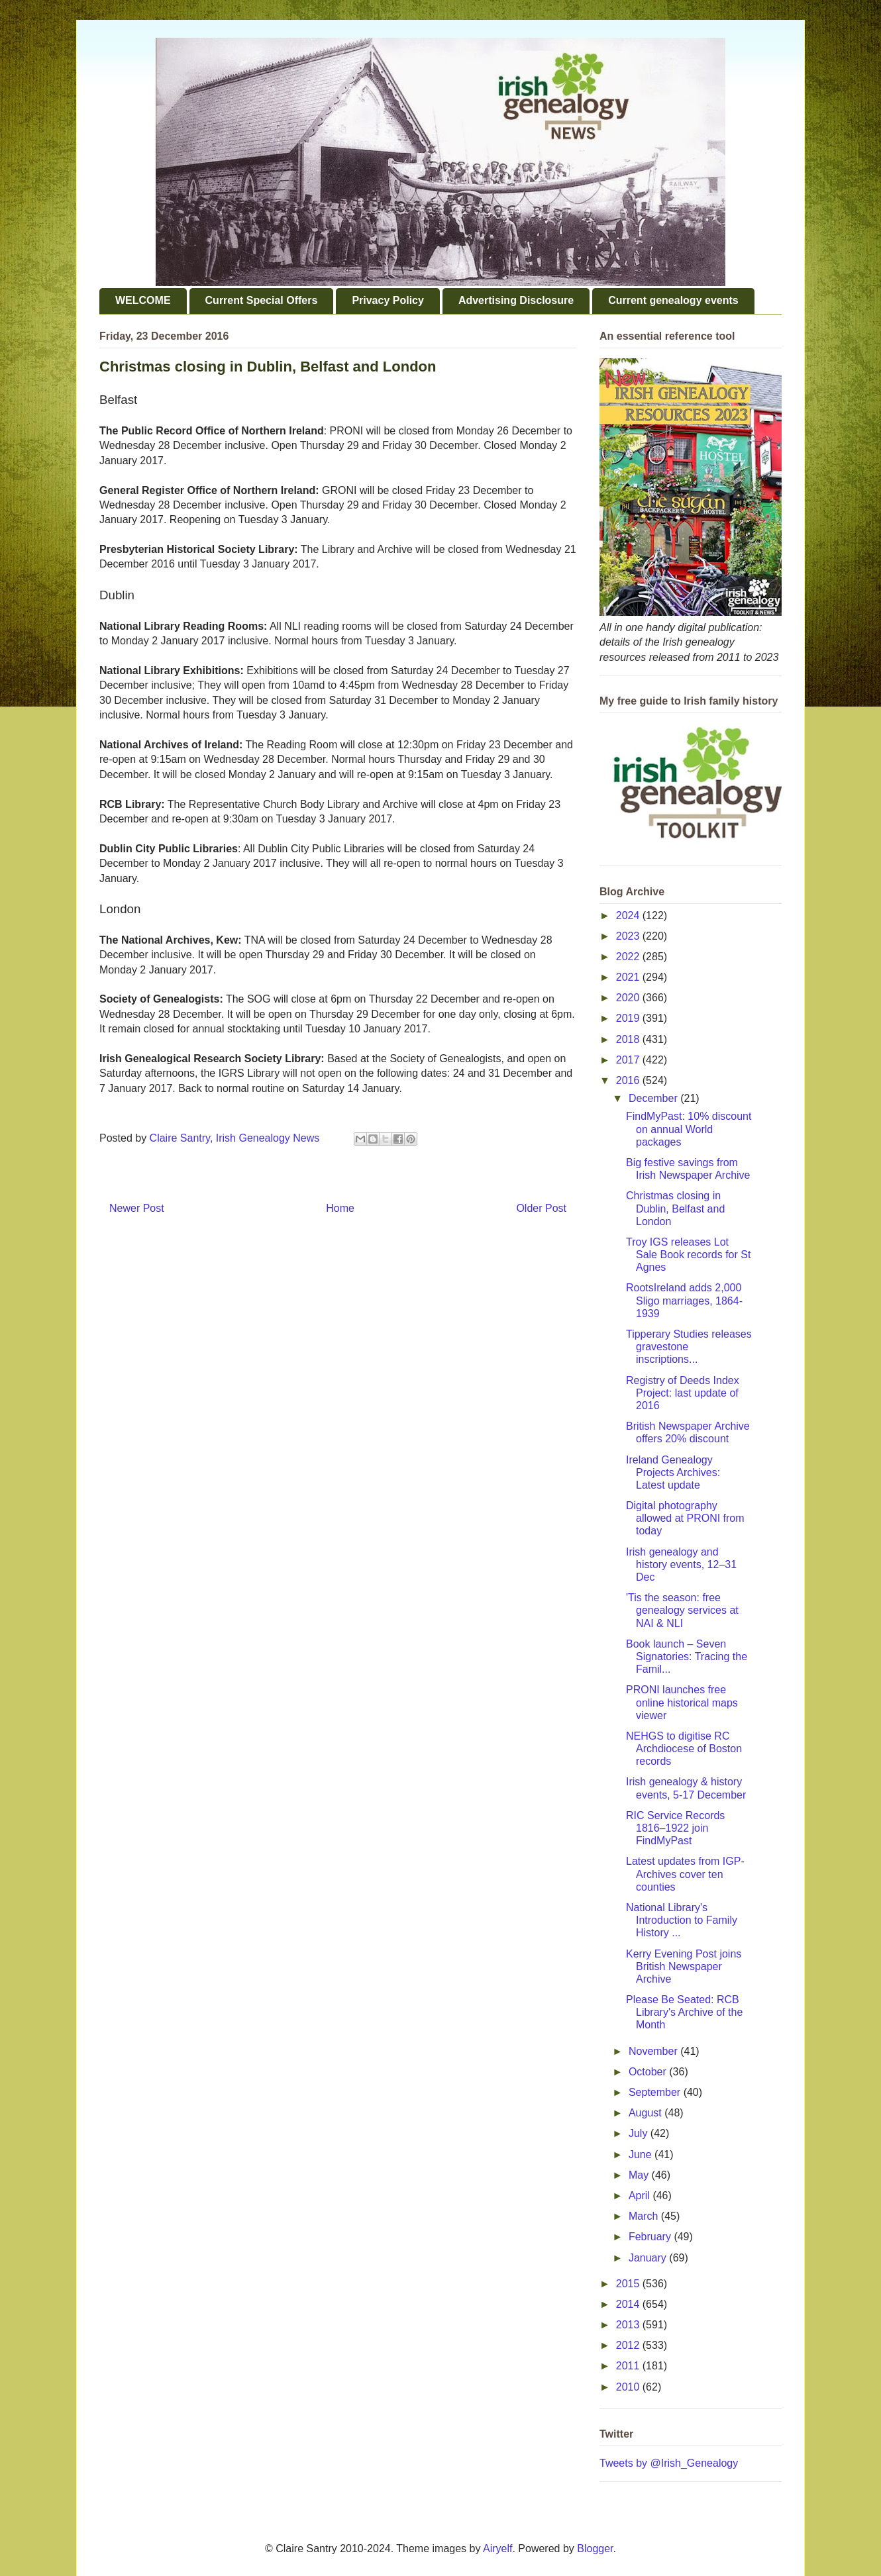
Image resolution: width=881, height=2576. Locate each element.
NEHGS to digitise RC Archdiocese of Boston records (684, 1748)
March (645, 2216)
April (640, 2195)
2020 (629, 997)
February (651, 2236)
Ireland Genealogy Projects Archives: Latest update (673, 1472)
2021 (629, 977)
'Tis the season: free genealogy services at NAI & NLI (682, 1610)
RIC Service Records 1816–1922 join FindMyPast (675, 1828)
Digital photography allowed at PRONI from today (685, 1518)
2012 (629, 2345)
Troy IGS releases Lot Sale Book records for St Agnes (688, 1254)
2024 (629, 915)
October (649, 2071)
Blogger (595, 2548)
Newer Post (136, 1208)
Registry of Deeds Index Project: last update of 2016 (682, 1393)
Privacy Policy (388, 300)
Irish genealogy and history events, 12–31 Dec (681, 1564)
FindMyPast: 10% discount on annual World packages (688, 1129)
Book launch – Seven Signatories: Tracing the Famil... (686, 1656)
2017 (629, 1059)
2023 (629, 936)
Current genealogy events (673, 300)
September (656, 2092)
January (649, 2257)
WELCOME (143, 300)
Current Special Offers (261, 300)
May (640, 2175)
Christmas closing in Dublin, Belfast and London (675, 1208)
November (654, 2051)
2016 (629, 1080)
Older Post (541, 1208)
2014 (629, 2304)
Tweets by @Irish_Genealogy (668, 2463)
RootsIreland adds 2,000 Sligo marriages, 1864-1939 (684, 1300)
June (641, 2154)
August (646, 2112)
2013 (629, 2324)
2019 (629, 1018)
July (639, 2133)
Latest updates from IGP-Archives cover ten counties (685, 1874)
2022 (629, 956)
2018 (629, 1039)
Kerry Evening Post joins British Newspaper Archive (683, 1966)
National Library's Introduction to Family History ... (681, 1920)
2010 (629, 2387)
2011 (629, 2365)
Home (340, 1208)
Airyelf (497, 2548)
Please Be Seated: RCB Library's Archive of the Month (684, 2012)
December (654, 1098)
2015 (629, 2283)
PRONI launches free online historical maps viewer (682, 1702)
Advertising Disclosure (516, 300)
